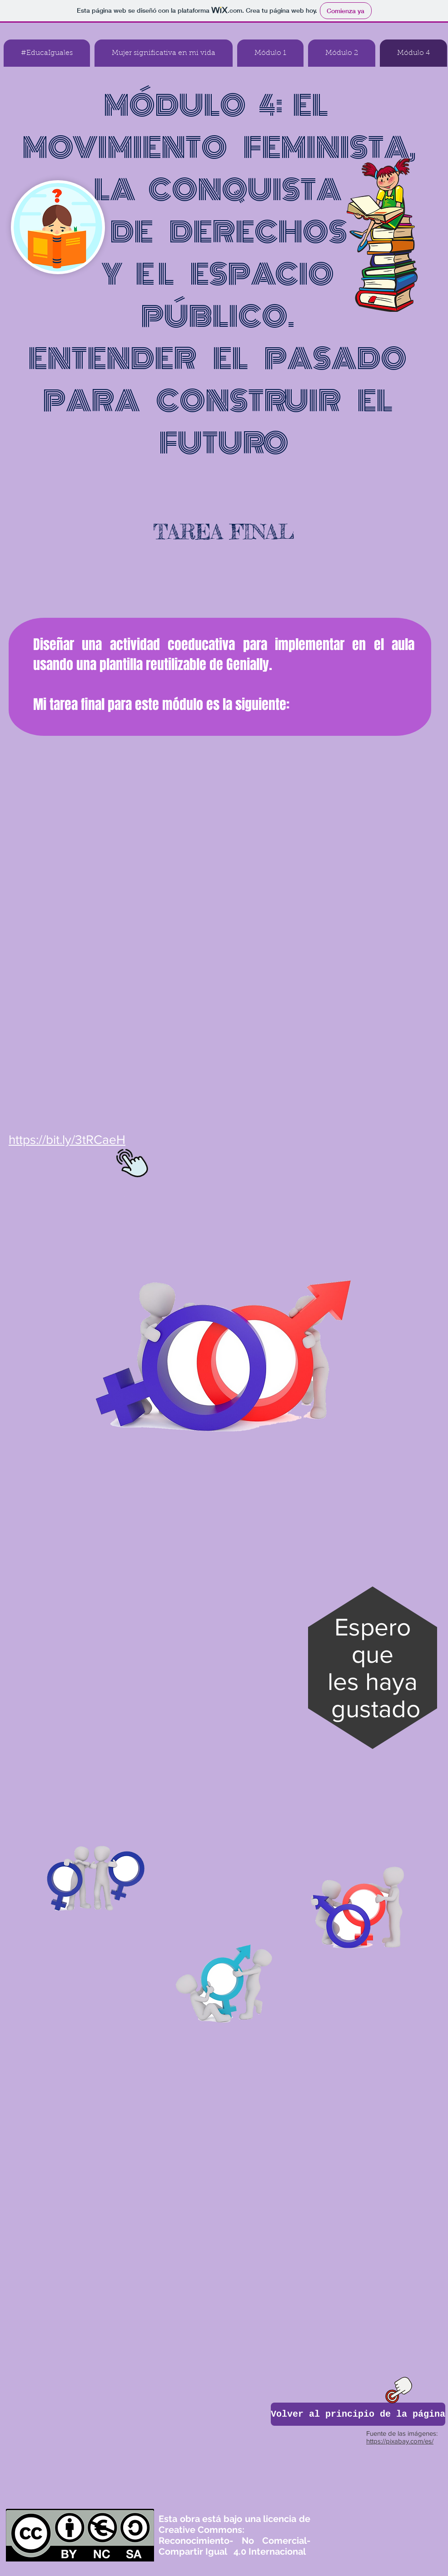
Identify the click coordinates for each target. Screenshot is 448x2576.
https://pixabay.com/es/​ (399, 2441)
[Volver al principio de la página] (358, 2414)
